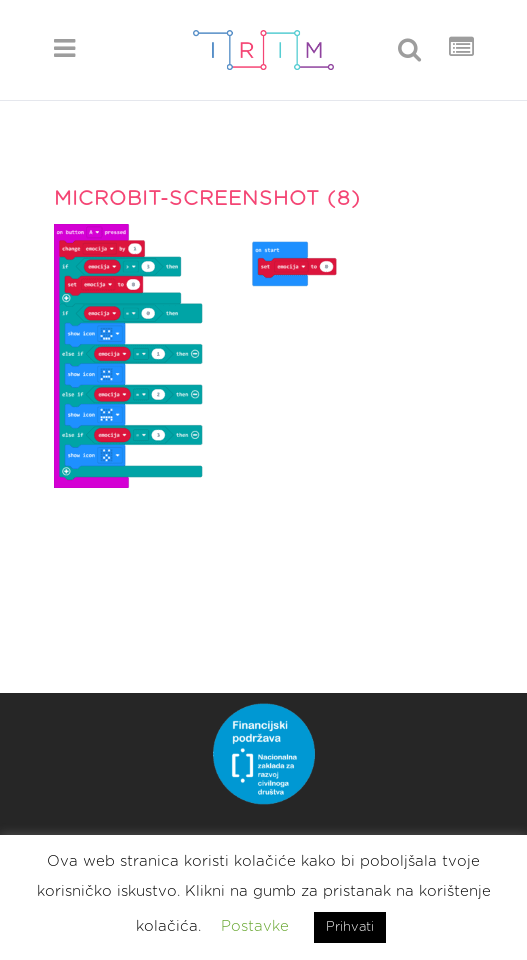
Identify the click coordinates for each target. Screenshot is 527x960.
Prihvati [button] (350, 927)
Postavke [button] (255, 926)
